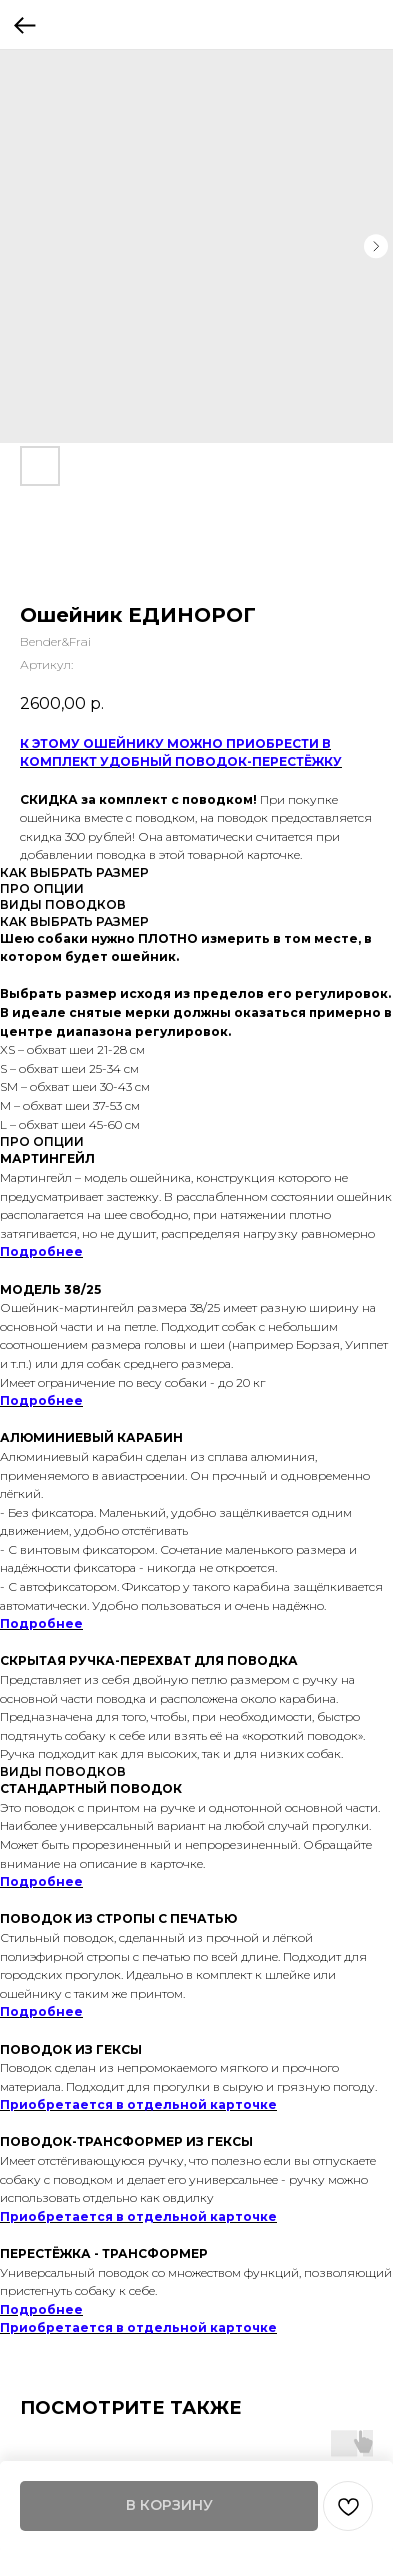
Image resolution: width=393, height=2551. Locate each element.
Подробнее (41, 1251)
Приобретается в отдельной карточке (138, 2104)
